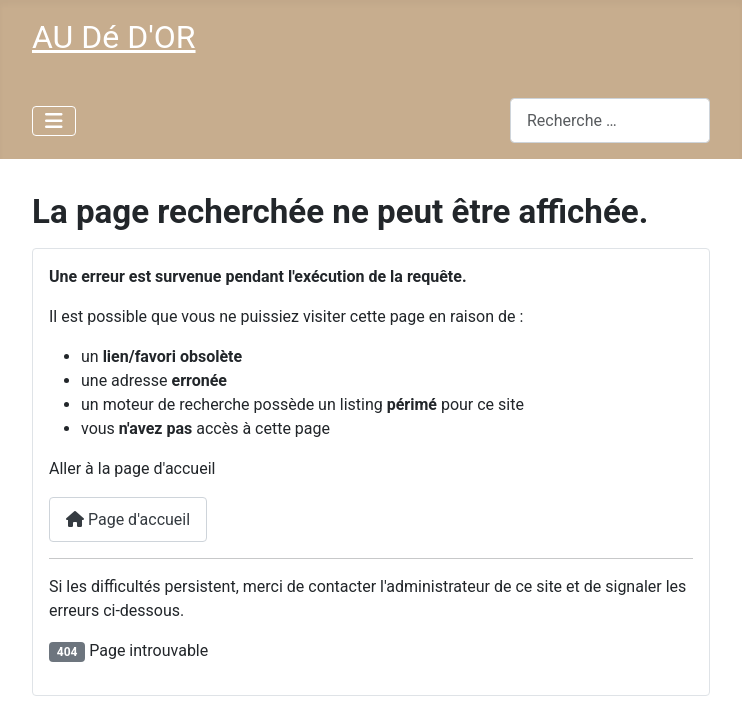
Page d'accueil (128, 519)
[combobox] (610, 120)
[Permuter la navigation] (54, 121)
